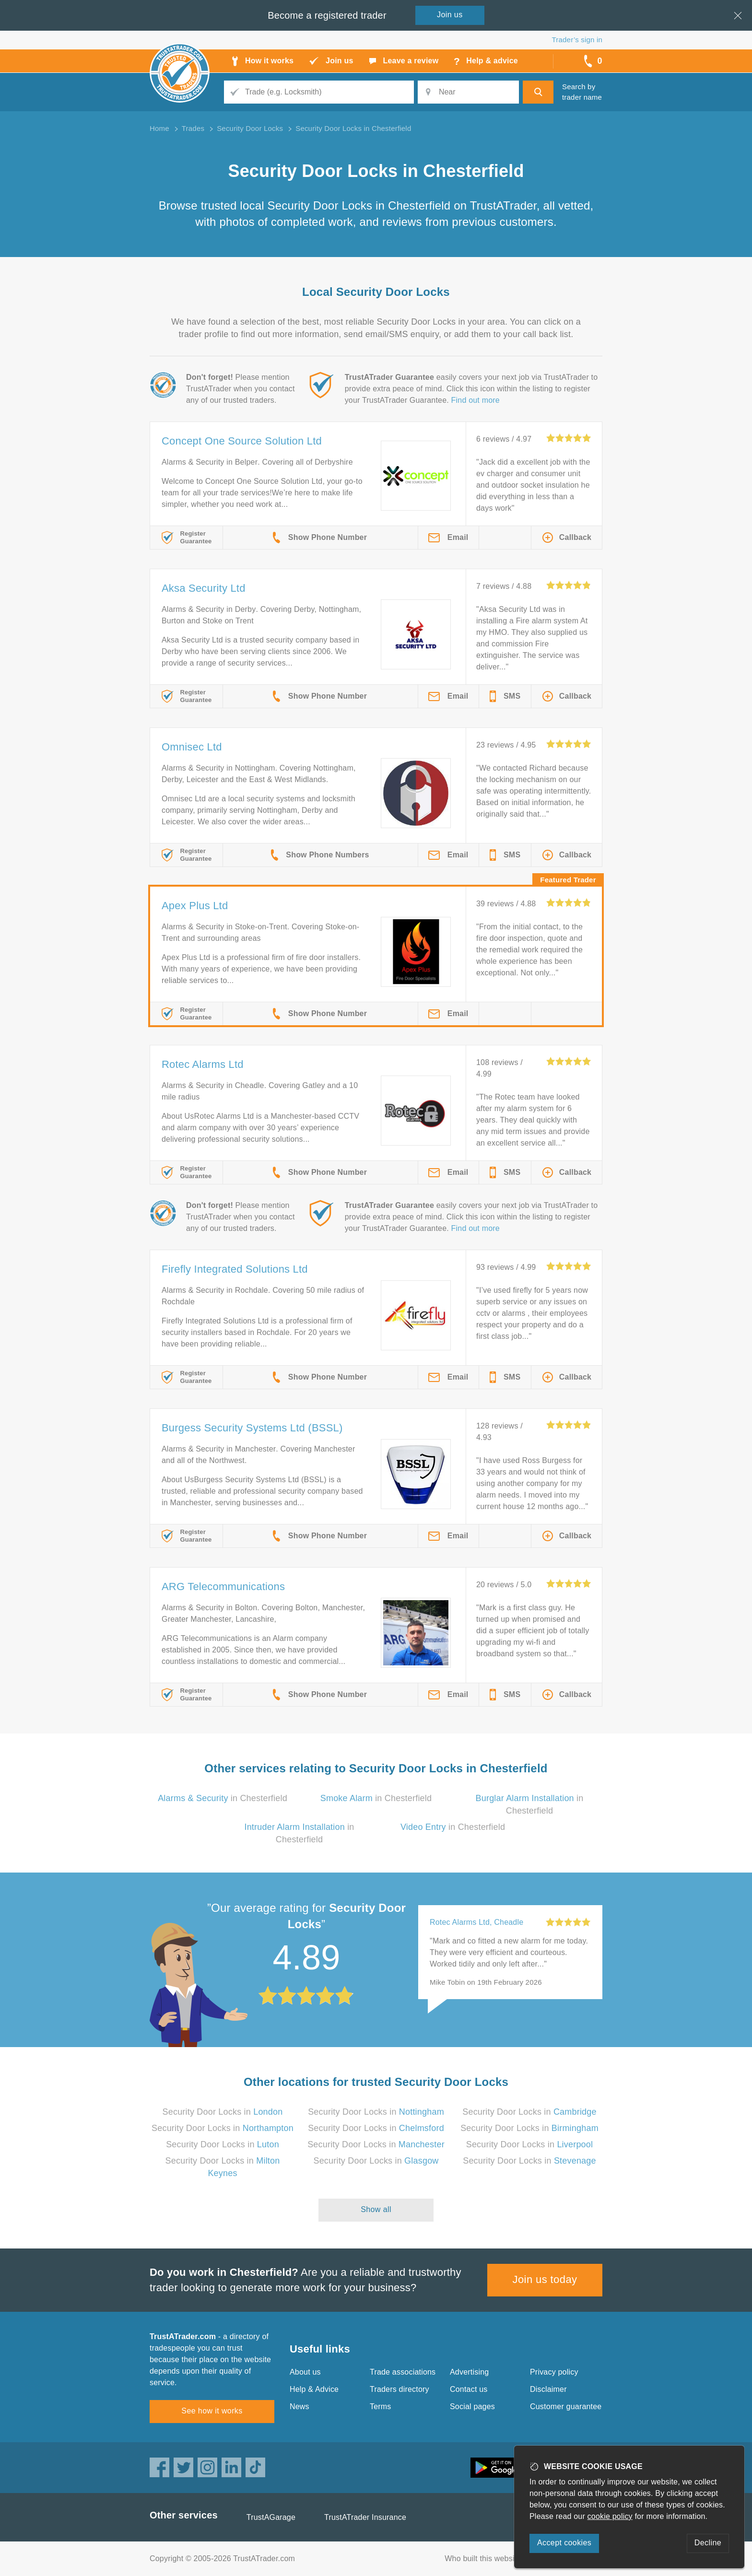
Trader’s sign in (577, 39)
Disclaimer (548, 2389)
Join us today (545, 2279)
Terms (380, 2406)
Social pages (472, 2406)
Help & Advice (314, 2389)
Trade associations (402, 2372)
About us (305, 2372)
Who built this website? (485, 2558)
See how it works (211, 2411)
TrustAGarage (271, 2517)
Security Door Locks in (223, 2112)
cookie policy (610, 2516)
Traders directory (399, 2389)
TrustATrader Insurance (365, 2517)
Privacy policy (554, 2372)
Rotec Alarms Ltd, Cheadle (476, 1922)
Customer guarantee (565, 2406)
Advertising (469, 2372)
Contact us (468, 2389)
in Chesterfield (222, 1798)
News (299, 2406)
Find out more (475, 400)
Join (450, 15)
